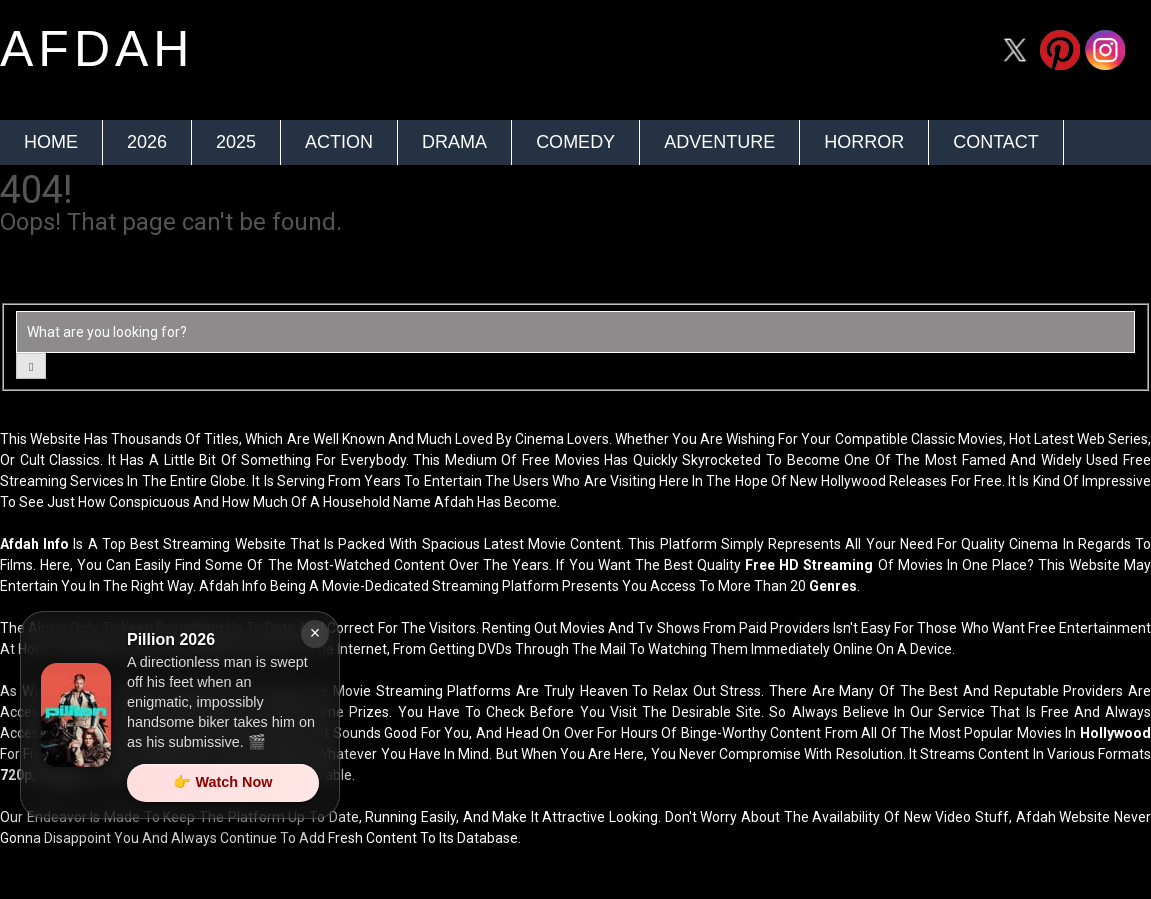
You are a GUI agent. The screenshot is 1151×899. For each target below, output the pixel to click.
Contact (996, 142)
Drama (454, 142)
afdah (97, 49)
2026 (147, 142)
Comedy (575, 142)
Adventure (719, 142)
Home (51, 142)
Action (339, 142)
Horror (864, 142)
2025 (236, 142)
